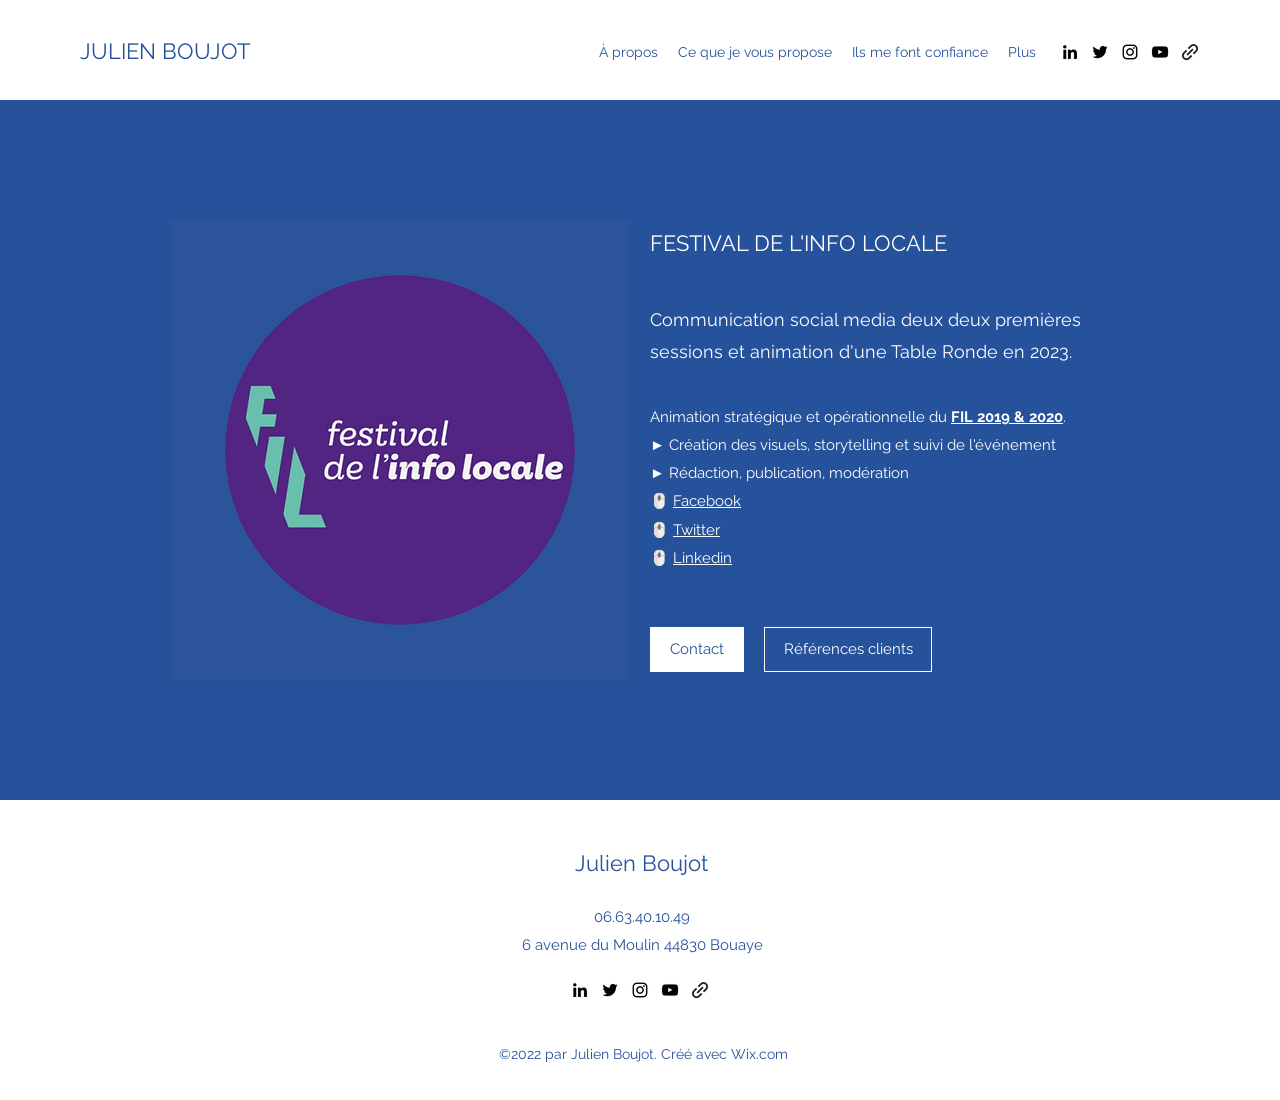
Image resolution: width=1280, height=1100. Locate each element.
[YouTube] (1160, 52)
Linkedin (702, 558)
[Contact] (697, 649)
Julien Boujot (641, 863)
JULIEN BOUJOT (165, 51)
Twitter (696, 530)
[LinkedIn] (1070, 52)
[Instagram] (1130, 52)
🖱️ (661, 558)
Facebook (707, 501)
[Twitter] (1100, 52)
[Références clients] (848, 649)
